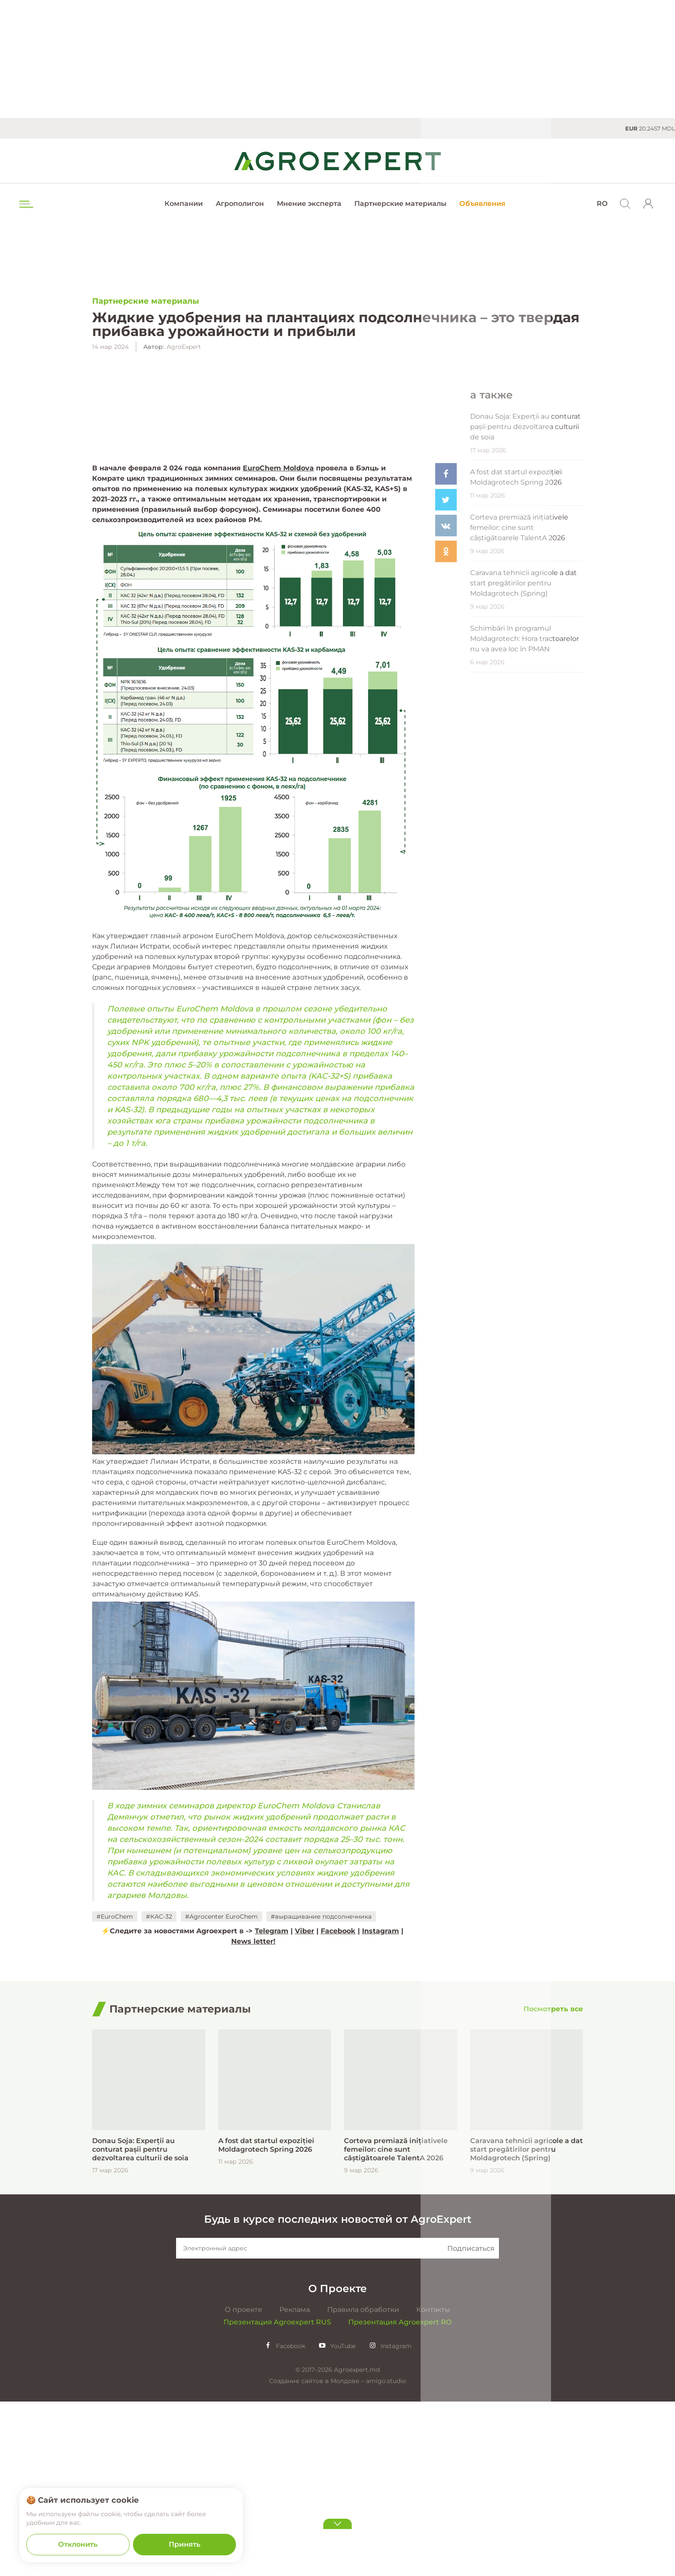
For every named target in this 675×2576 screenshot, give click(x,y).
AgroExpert (184, 347)
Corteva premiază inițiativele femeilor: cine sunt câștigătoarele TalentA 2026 (519, 716)
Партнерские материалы (400, 203)
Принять (184, 2544)
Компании (183, 203)
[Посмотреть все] (553, 2229)
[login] (648, 203)
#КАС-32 (159, 2091)
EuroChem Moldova (278, 643)
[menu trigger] (25, 203)
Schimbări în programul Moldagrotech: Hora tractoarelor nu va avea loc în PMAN (524, 827)
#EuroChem (114, 2091)
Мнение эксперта (309, 203)
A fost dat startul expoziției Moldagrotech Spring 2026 (516, 666)
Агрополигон (240, 203)
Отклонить (77, 2544)
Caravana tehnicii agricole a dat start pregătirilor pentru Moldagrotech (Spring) (523, 772)
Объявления (482, 203)
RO (602, 203)
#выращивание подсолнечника (321, 2091)
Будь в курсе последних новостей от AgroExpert (337, 2439)
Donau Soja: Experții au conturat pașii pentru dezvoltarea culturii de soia (525, 615)
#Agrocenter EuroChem (221, 2091)
